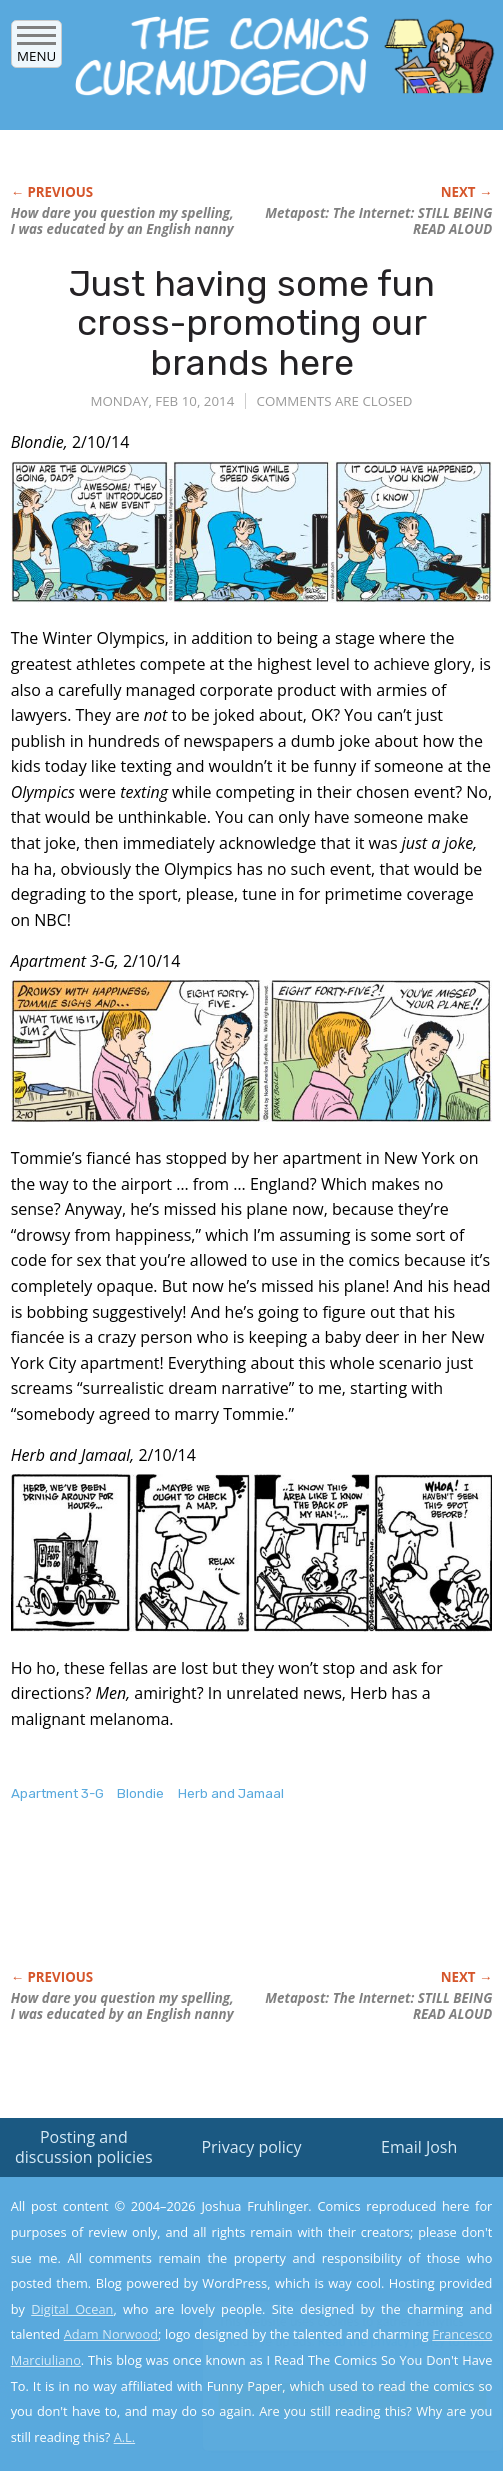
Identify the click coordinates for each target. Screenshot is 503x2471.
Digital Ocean (72, 2309)
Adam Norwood (111, 2334)
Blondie (140, 1793)
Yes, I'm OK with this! (333, 2397)
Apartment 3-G (57, 1793)
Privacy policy (251, 2147)
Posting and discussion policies (84, 2146)
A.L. (125, 2437)
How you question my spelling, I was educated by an (122, 221)
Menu (36, 49)
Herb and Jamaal (231, 1793)
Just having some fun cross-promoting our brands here (252, 323)
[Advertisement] (245, 1907)
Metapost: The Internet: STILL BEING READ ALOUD (378, 221)
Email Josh (419, 2147)
